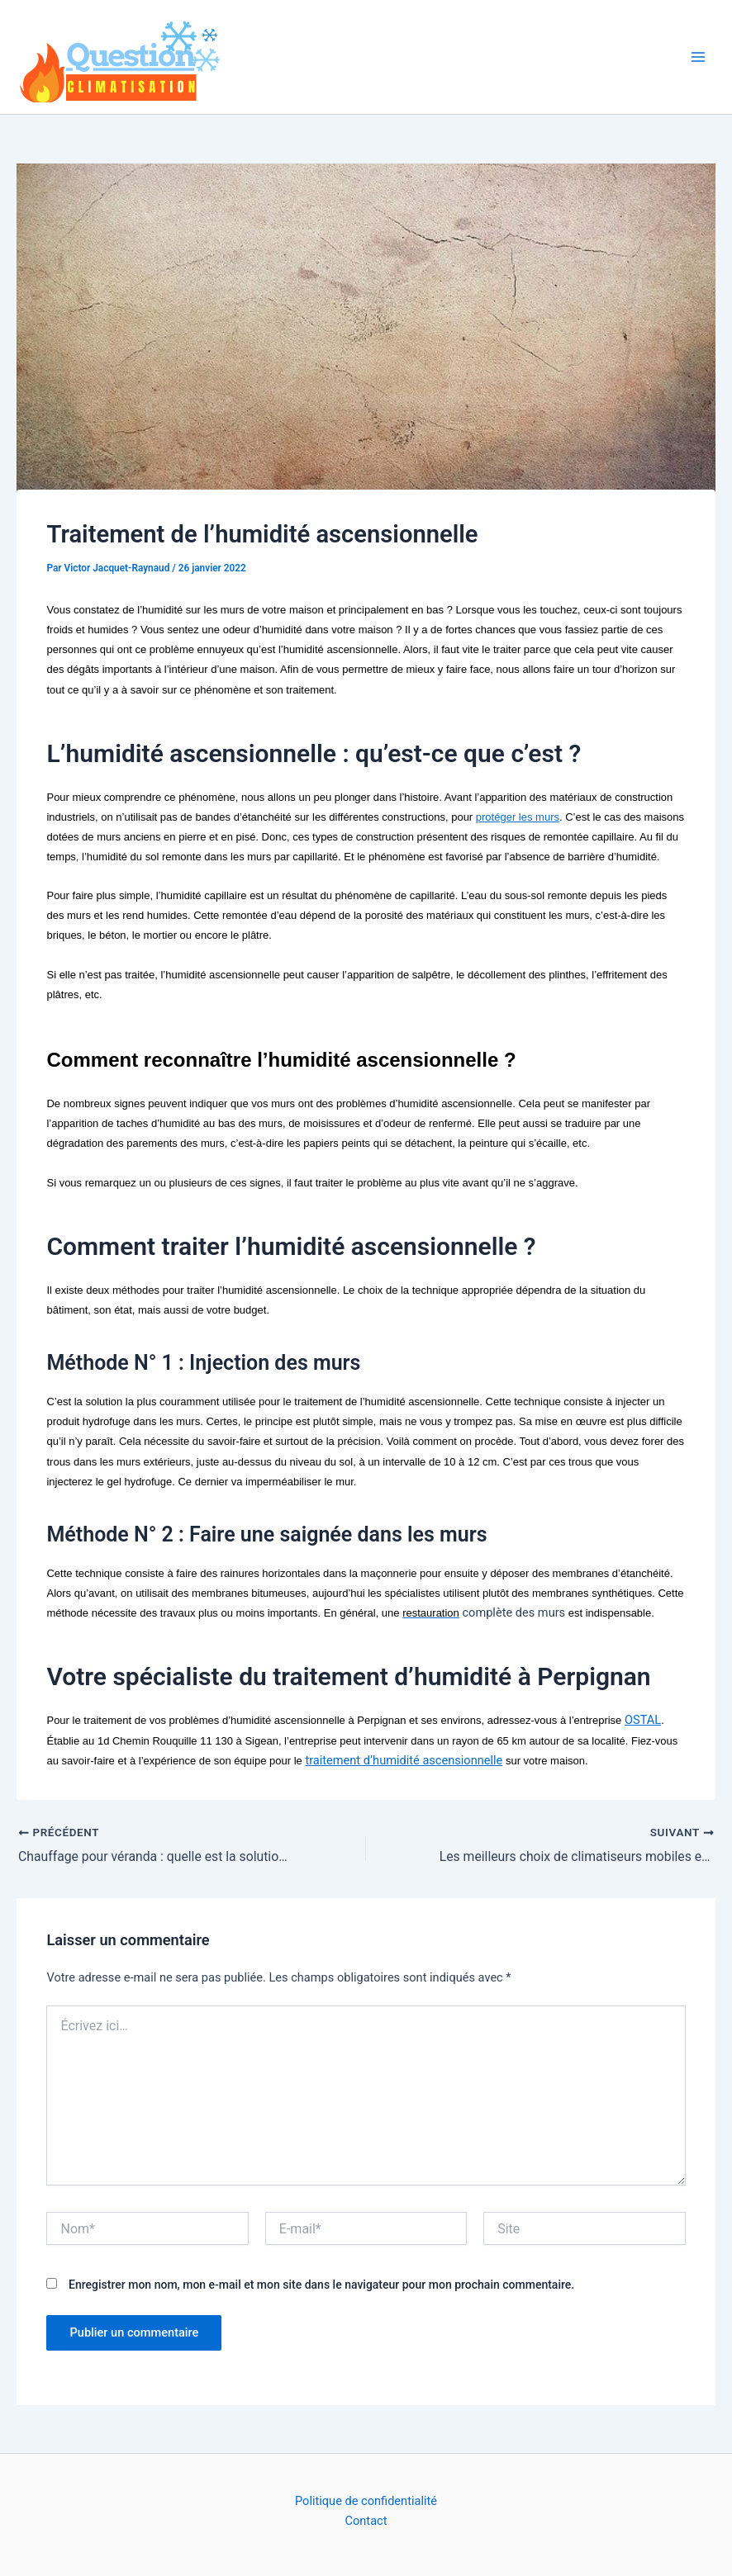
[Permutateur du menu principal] (698, 57)
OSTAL (643, 1719)
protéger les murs (517, 817)
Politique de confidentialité (366, 2500)
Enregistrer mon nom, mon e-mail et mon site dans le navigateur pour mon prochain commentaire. (321, 2284)
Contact (366, 2520)
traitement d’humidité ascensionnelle (403, 1760)
